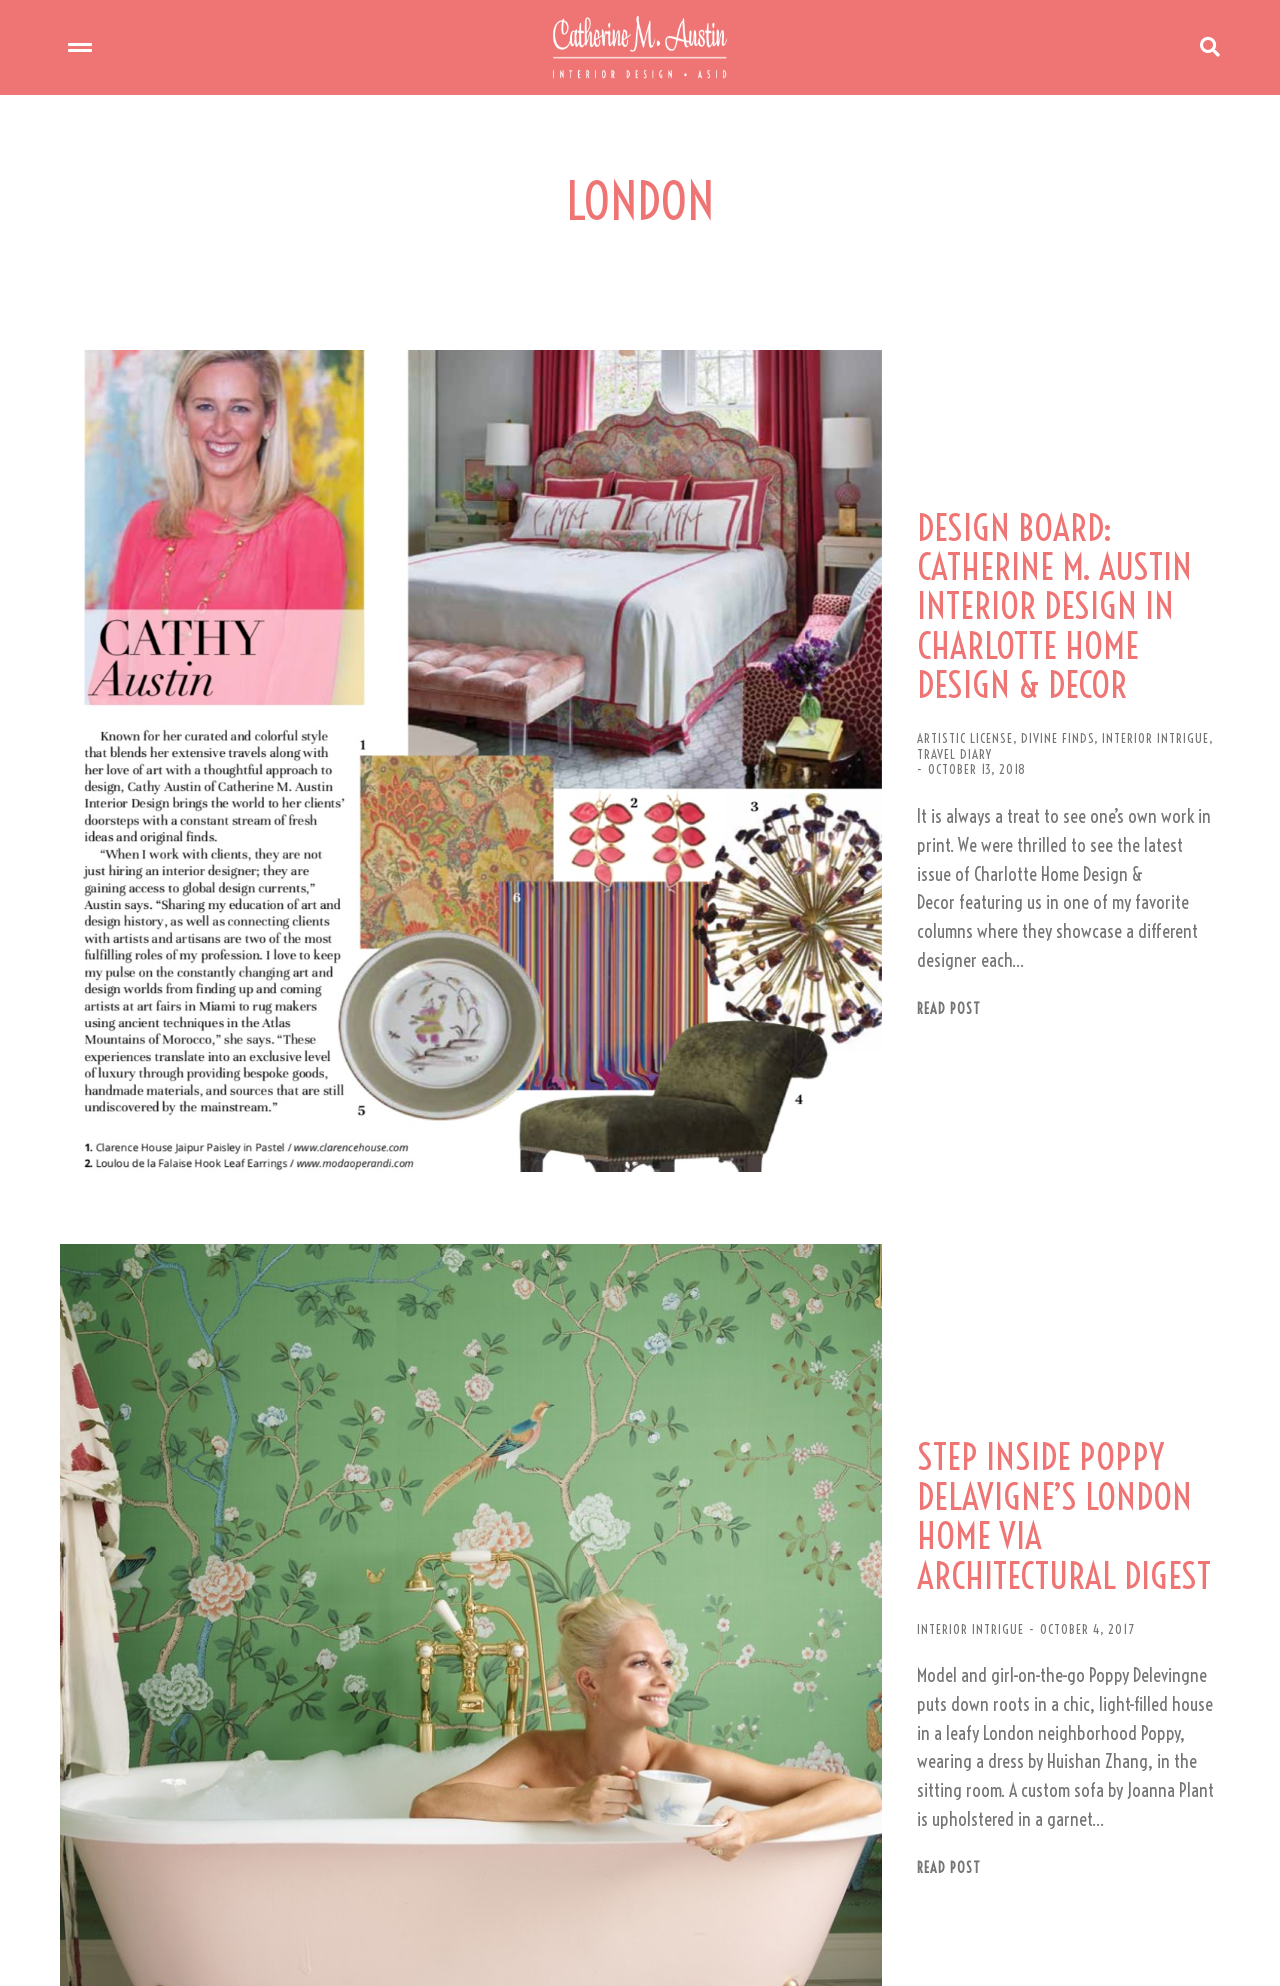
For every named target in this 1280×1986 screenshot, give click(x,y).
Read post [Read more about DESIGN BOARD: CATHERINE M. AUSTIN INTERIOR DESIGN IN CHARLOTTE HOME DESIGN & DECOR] (732, 815)
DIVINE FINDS (840, 662)
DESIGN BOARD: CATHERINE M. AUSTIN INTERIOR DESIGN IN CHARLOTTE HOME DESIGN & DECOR (944, 564)
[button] (636, 1903)
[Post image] (350, 665)
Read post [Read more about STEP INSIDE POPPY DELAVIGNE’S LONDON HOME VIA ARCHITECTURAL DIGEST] (732, 1469)
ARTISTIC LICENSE (748, 662)
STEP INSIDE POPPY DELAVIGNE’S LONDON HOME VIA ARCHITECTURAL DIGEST (948, 1190)
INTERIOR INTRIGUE (938, 662)
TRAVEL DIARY (1037, 662)
